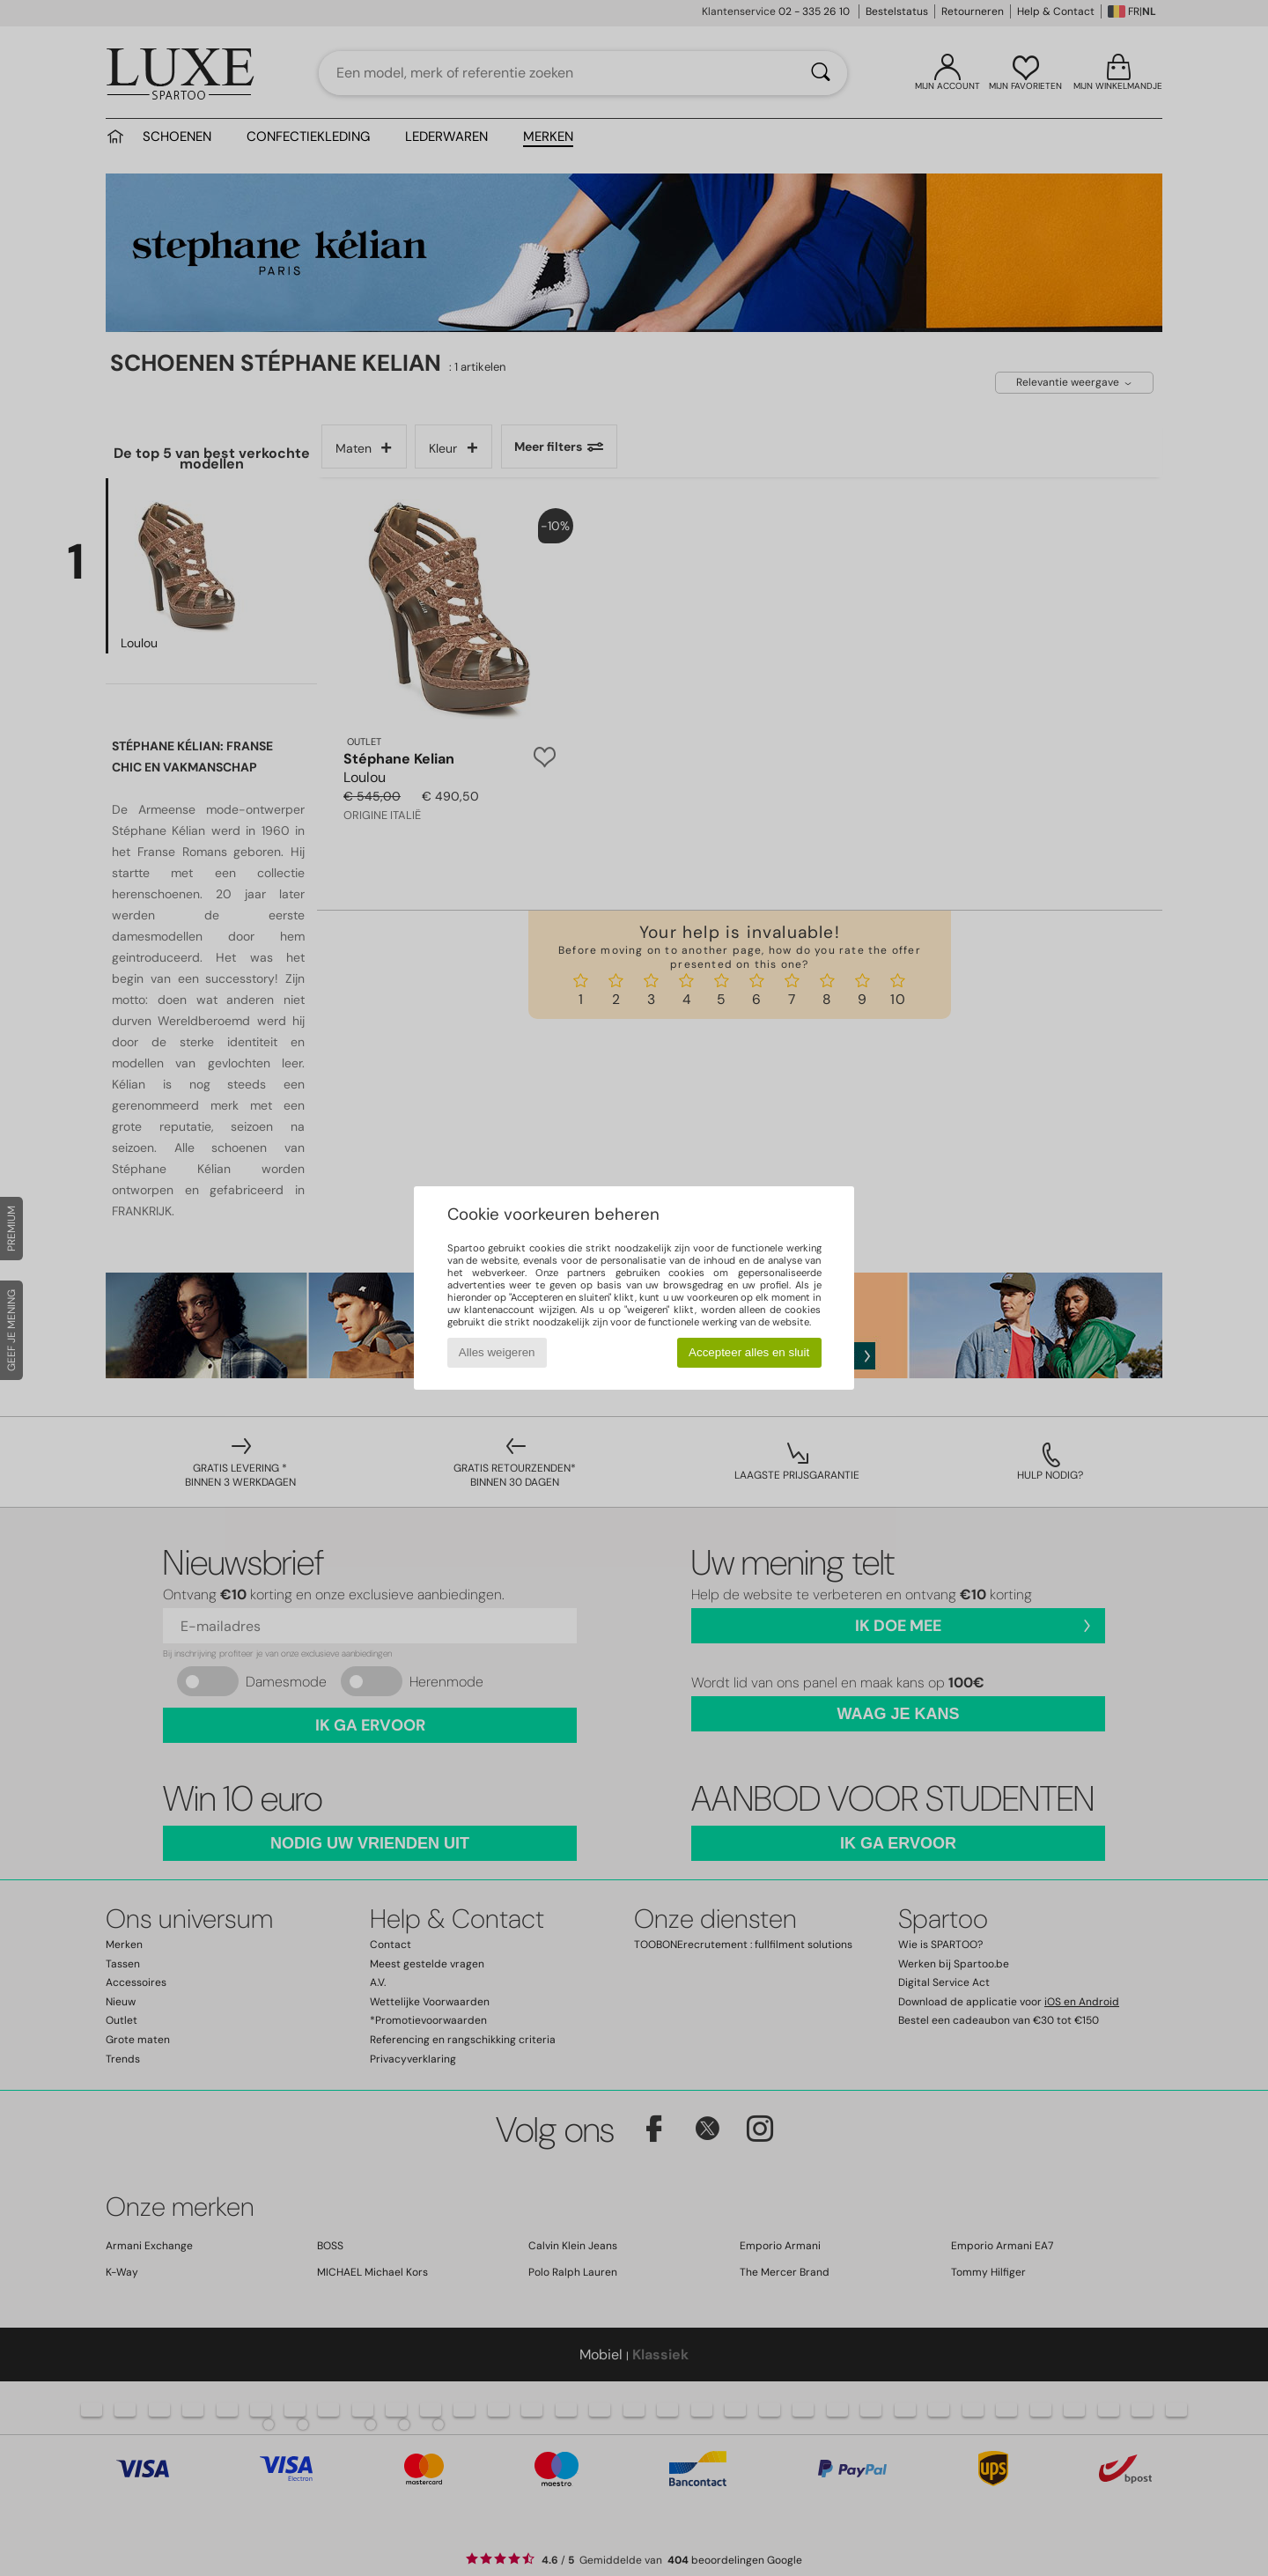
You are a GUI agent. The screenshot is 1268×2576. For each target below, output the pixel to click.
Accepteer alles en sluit (749, 1352)
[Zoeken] (820, 73)
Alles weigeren (497, 1352)
